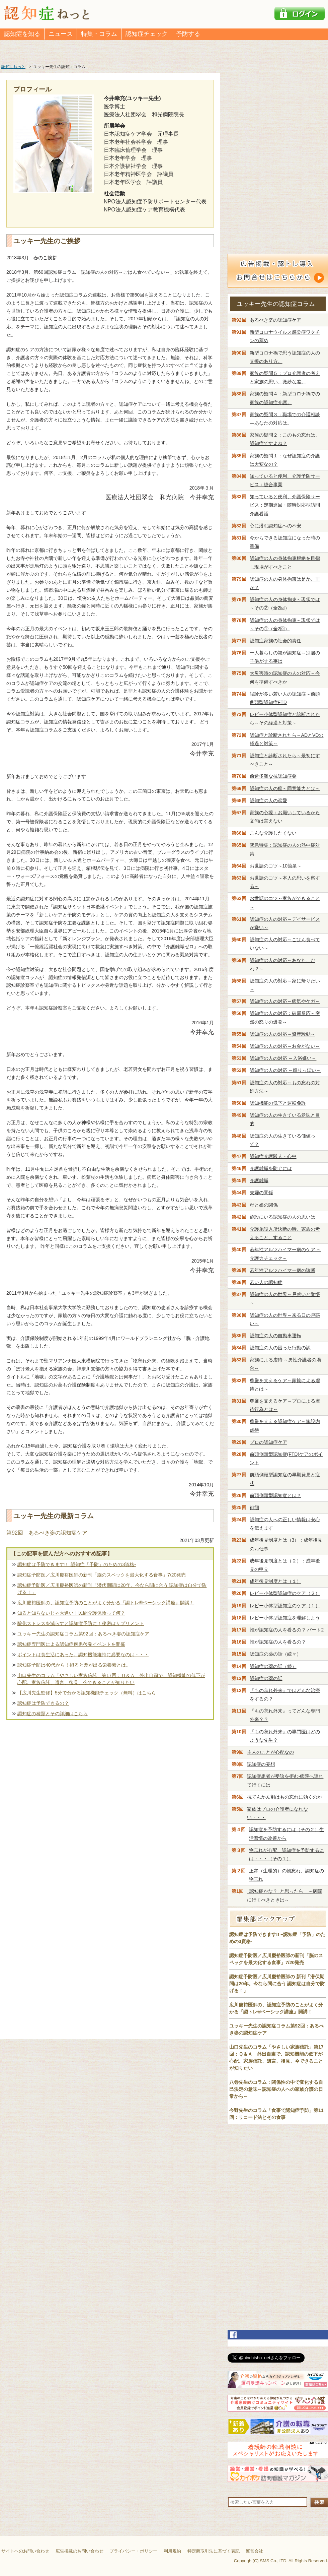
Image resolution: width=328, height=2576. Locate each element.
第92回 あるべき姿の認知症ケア (46, 1533)
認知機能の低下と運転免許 (278, 1103)
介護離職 (259, 1180)
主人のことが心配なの (270, 1752)
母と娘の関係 (264, 1205)
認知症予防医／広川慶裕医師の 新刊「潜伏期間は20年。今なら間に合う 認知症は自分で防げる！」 (277, 1983)
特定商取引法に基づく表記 (213, 2551)
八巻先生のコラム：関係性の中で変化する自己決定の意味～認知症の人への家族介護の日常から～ (276, 2089)
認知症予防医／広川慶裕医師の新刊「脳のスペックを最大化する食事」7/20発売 (101, 1574)
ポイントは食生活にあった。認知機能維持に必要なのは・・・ (83, 1654)
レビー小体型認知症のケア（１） (285, 1605)
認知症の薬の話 (266, 1678)
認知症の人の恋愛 (268, 800)
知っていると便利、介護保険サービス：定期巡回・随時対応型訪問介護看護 (285, 505)
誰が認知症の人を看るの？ (278, 1642)
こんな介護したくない (273, 833)
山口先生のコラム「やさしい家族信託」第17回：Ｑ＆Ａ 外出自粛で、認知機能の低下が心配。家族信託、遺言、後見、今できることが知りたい (111, 1679)
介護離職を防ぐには (271, 1168)
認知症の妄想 (261, 1764)
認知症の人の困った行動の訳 (280, 1347)
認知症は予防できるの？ (43, 1703)
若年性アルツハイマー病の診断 (282, 1270)
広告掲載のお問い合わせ (79, 2551)
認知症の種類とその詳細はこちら (52, 1713)
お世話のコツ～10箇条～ (276, 865)
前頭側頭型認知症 (275, 1495)
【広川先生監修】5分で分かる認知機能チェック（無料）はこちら (86, 1692)
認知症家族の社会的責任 (275, 640)
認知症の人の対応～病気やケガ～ (285, 1001)
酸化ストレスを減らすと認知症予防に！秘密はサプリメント (80, 1623)
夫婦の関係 (261, 1192)
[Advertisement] (110, 1792)
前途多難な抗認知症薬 (273, 776)
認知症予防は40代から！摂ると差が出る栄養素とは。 (74, 1665)
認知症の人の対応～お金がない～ (285, 1046)
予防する (188, 33)
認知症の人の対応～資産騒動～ (282, 1034)
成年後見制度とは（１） (275, 1581)
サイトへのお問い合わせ (25, 2551)
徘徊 (254, 1507)
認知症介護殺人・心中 (273, 1156)
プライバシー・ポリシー (133, 2551)
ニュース (61, 33)
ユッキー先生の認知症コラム (276, 304)
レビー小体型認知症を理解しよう (285, 1617)
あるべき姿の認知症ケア (275, 320)
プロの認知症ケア (268, 1442)
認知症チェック (147, 33)
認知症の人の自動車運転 (275, 1335)
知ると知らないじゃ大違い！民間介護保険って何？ (71, 1613)
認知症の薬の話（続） (273, 1666)
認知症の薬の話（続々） (275, 1654)
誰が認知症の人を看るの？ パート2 (287, 1629)
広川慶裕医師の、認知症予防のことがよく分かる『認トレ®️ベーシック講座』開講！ (105, 1602)
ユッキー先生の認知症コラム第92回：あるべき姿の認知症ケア (83, 1633)
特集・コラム (99, 33)
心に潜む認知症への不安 (275, 525)
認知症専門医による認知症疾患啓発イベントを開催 (71, 1644)
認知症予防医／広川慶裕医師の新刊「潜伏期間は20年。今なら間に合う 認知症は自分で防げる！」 (112, 1589)
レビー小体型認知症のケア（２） (285, 1593)
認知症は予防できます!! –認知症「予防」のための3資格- (76, 1564)
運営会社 (254, 2551)
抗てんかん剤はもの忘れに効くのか (284, 1797)
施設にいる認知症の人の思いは (282, 1217)
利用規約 (172, 2551)
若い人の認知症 (266, 1282)
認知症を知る (22, 33)
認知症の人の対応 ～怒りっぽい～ (285, 1070)
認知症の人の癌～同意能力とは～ (285, 788)
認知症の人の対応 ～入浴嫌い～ (283, 1058)
